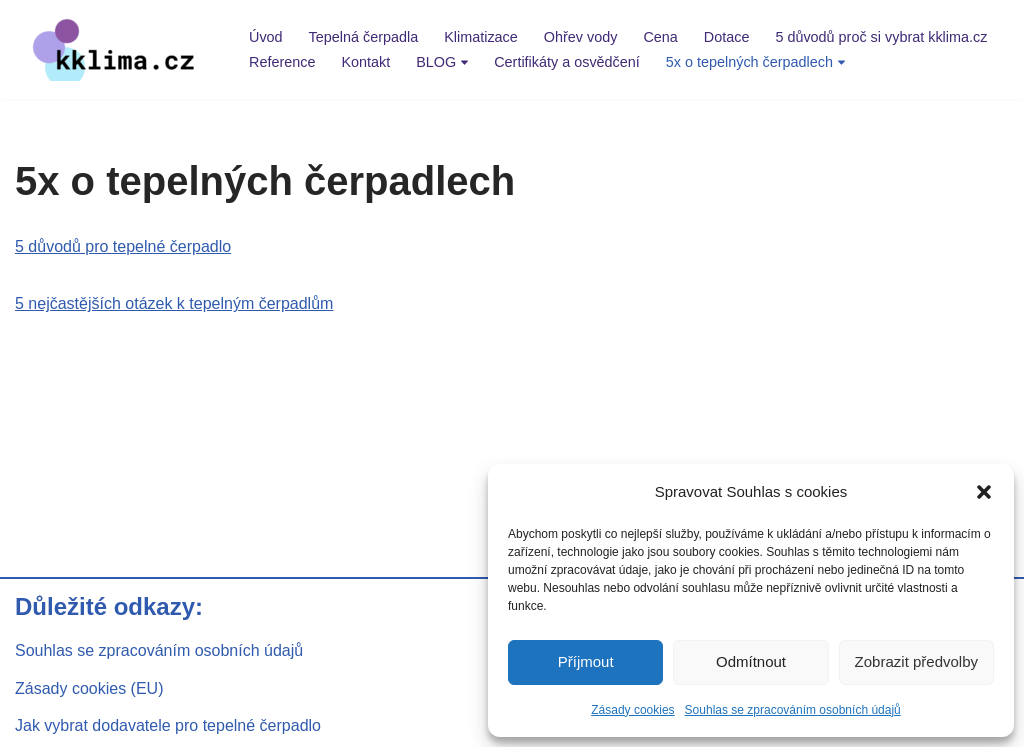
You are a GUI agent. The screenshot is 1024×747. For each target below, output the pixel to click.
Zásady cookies (632, 710)
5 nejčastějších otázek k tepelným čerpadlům (174, 303)
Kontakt (365, 62)
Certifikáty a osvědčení (567, 62)
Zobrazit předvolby (916, 661)
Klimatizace (481, 37)
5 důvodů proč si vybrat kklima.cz (881, 37)
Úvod (266, 37)
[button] (984, 492)
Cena (660, 37)
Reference (282, 62)
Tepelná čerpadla (364, 37)
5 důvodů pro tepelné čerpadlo (123, 246)
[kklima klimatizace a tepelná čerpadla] (115, 49)
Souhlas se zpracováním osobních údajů (793, 710)
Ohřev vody (581, 37)
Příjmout (586, 661)
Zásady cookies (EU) (89, 688)
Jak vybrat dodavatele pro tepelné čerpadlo (168, 725)
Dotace (727, 37)
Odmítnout (751, 661)
